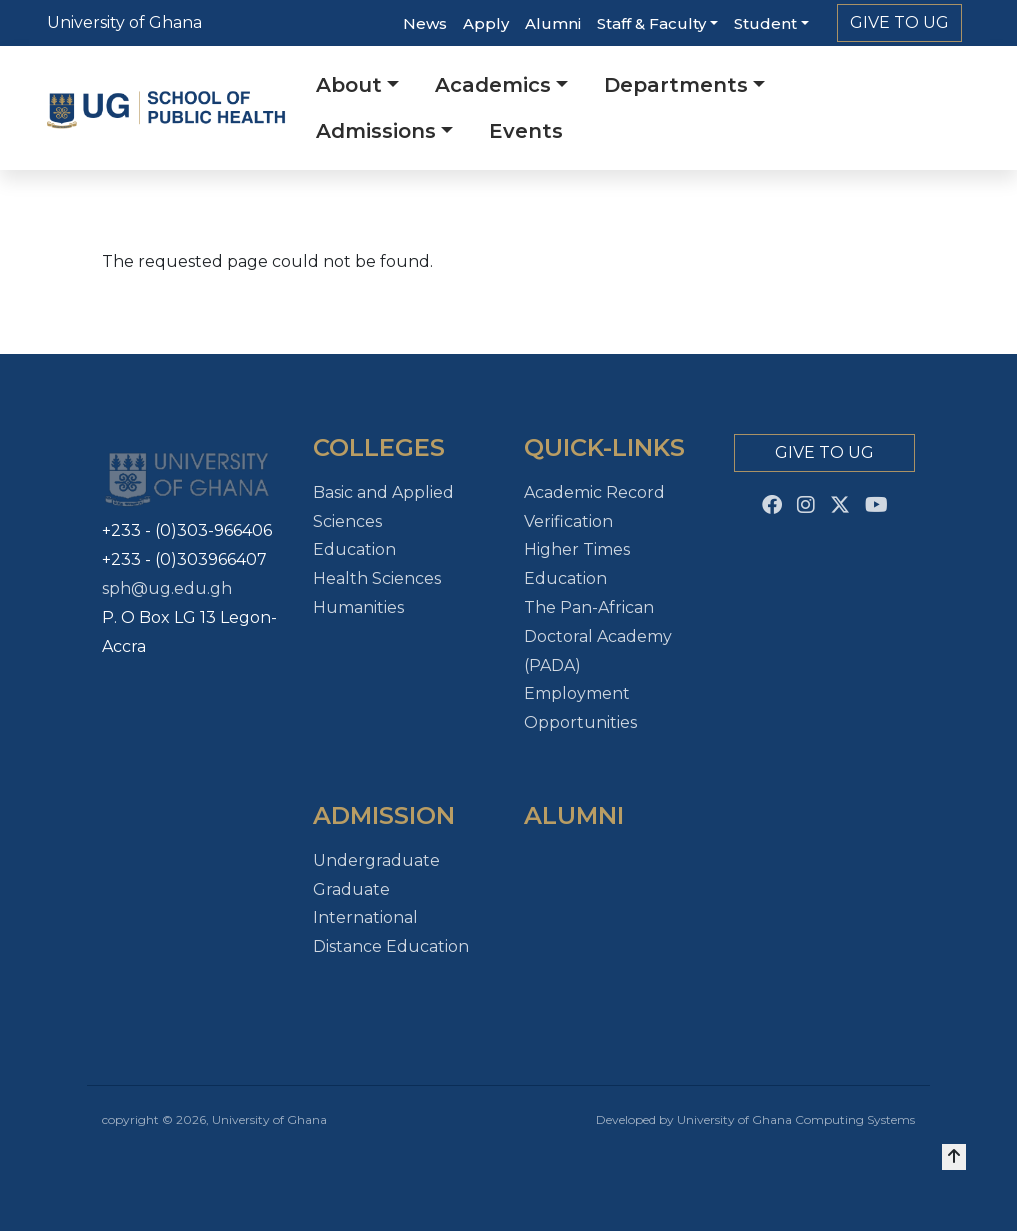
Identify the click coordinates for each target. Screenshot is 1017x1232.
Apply (486, 23)
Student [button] (765, 23)
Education (354, 549)
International (365, 917)
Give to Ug (899, 22)
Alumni (553, 23)
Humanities (358, 607)
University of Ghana (124, 22)
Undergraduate (376, 860)
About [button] (349, 85)
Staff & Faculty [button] (651, 23)
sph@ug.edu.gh (167, 588)
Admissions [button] (376, 131)
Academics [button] (493, 85)
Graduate (351, 889)
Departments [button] (676, 85)
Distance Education (391, 946)
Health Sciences (377, 578)
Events (526, 131)
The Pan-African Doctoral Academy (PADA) (598, 636)
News (425, 23)
